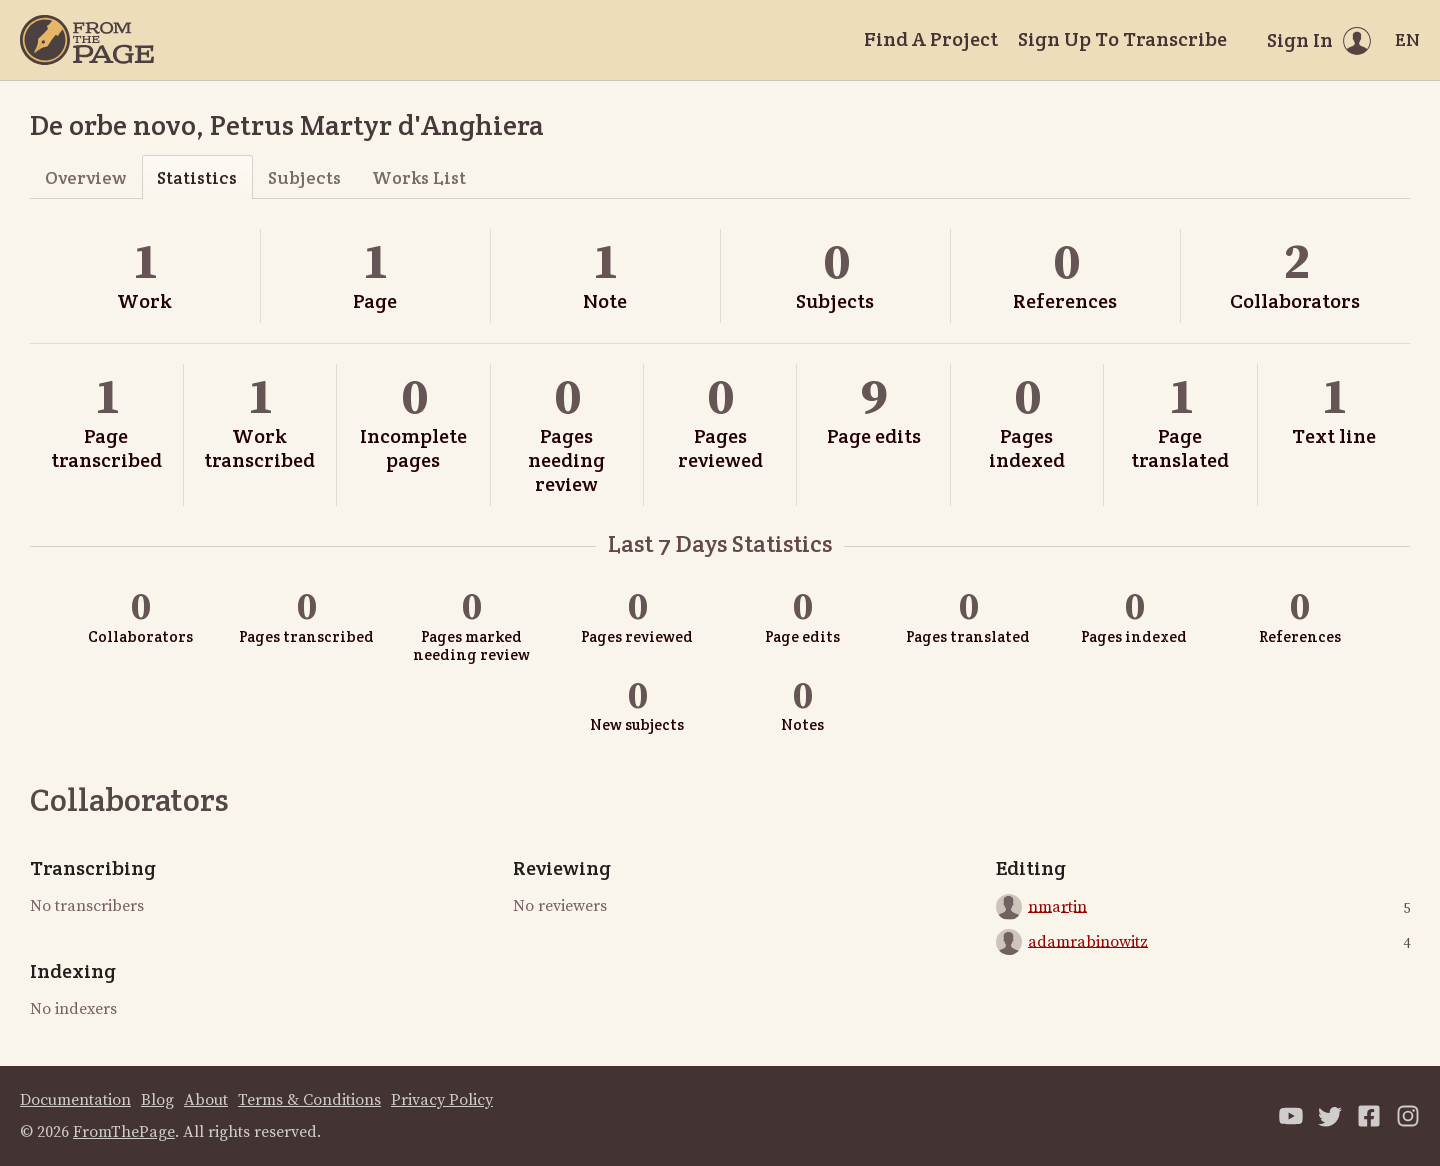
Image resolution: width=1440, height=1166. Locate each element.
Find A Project (931, 39)
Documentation (75, 1100)
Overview (85, 177)
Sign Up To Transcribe (1122, 39)
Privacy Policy (442, 1100)
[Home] (87, 40)
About (206, 1100)
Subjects (304, 177)
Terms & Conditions (309, 1100)
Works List (419, 177)
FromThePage (124, 1132)
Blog (157, 1100)
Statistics (197, 177)
